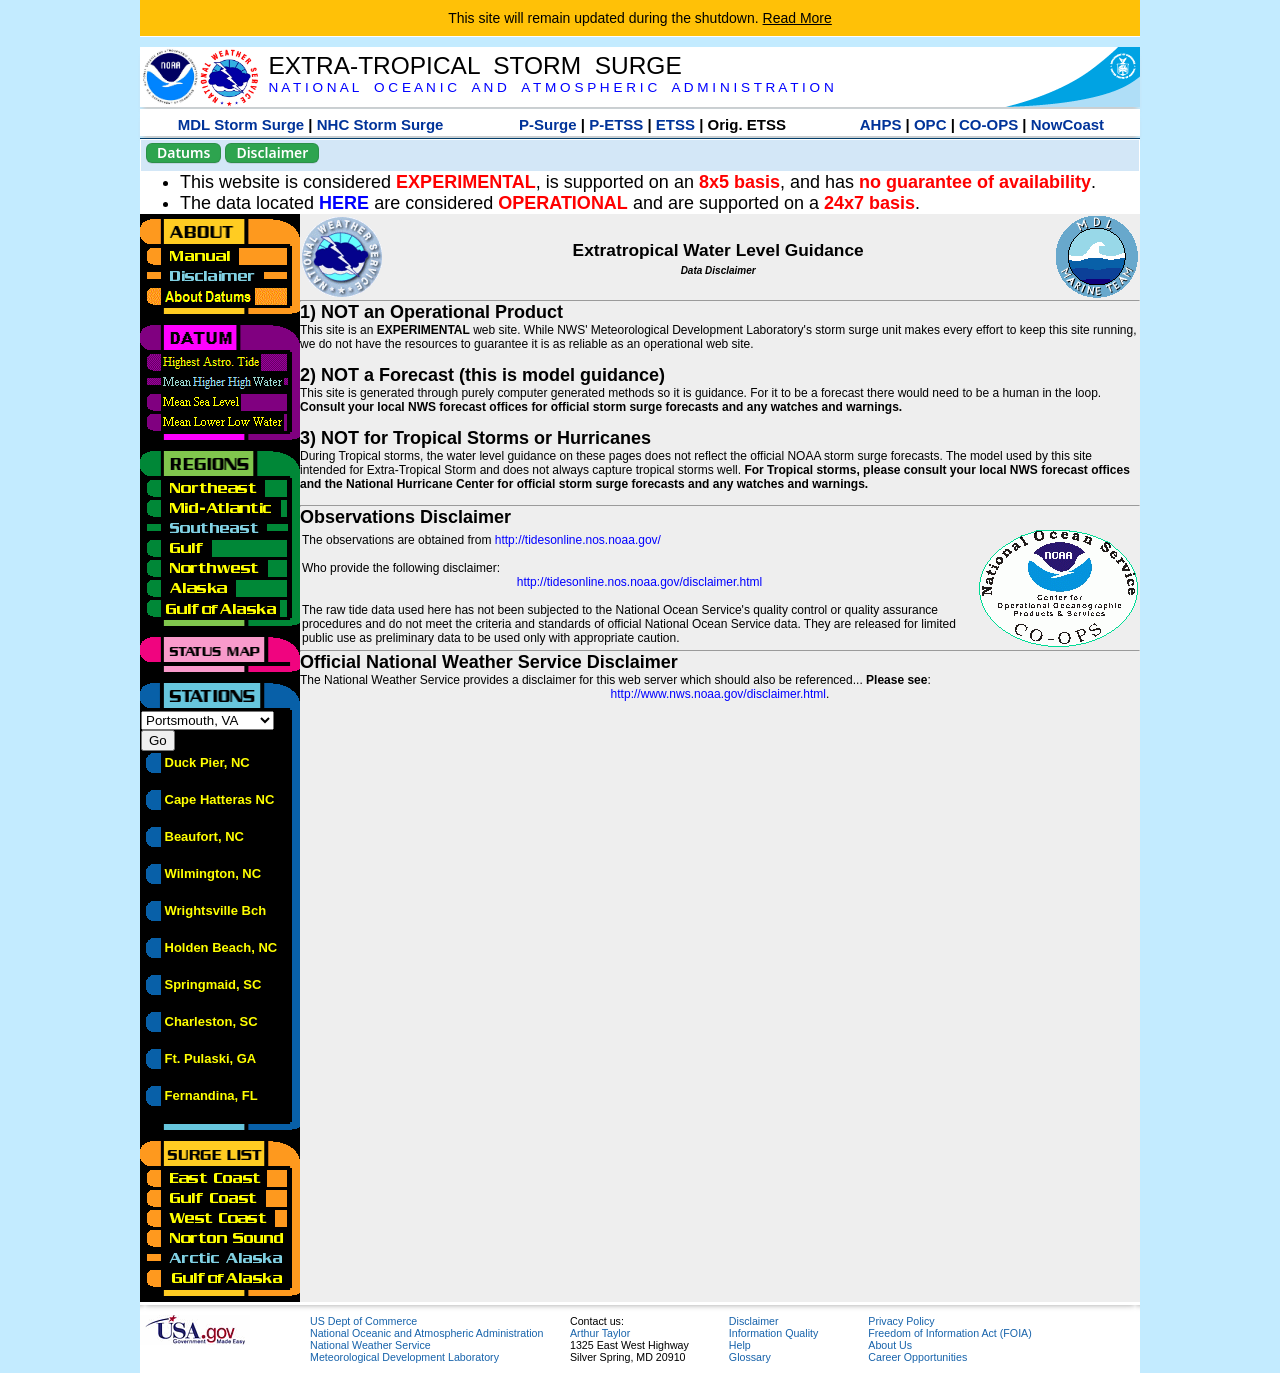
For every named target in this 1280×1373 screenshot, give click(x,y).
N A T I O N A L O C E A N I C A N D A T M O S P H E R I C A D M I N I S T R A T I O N (550, 87)
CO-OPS (988, 124)
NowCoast (1067, 124)
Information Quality (773, 1333)
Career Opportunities (917, 1357)
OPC (930, 124)
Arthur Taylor (600, 1333)
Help (740, 1345)
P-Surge (548, 124)
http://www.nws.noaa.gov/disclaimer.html (718, 694)
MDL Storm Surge (241, 124)
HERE (344, 203)
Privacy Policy (901, 1321)
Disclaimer (272, 152)
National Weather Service (370, 1345)
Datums (183, 152)
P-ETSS (616, 124)
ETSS (675, 124)
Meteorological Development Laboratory (404, 1357)
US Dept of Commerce (363, 1321)
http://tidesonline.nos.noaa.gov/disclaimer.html (639, 582)
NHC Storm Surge (380, 124)
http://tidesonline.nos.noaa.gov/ (578, 540)
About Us (890, 1345)
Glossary (750, 1357)
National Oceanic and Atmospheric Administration (426, 1333)
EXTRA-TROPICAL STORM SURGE (474, 65)
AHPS (881, 124)
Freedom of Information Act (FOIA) (949, 1333)
